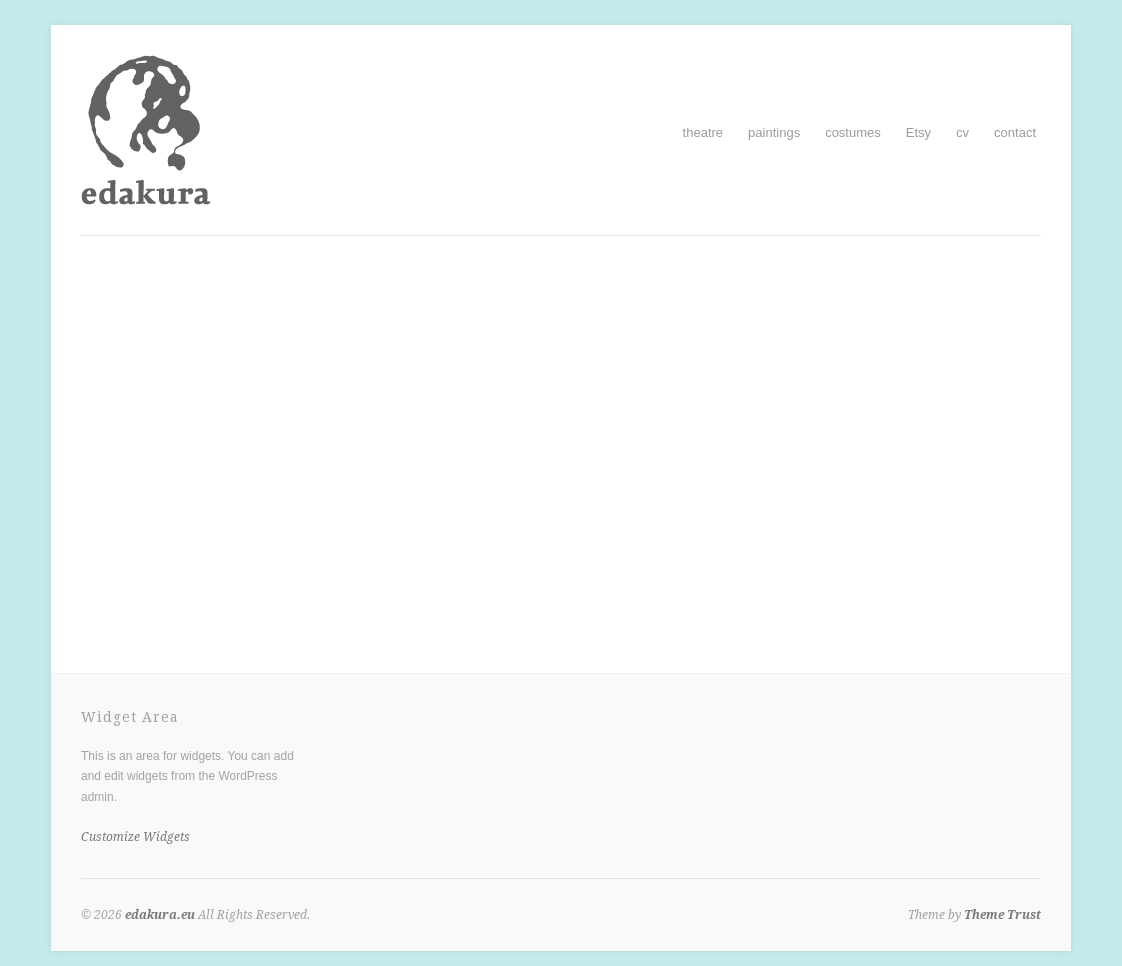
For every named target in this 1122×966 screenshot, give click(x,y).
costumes (853, 132)
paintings (774, 132)
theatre (703, 132)
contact (1015, 132)
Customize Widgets (135, 837)
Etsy (918, 132)
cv (962, 132)
